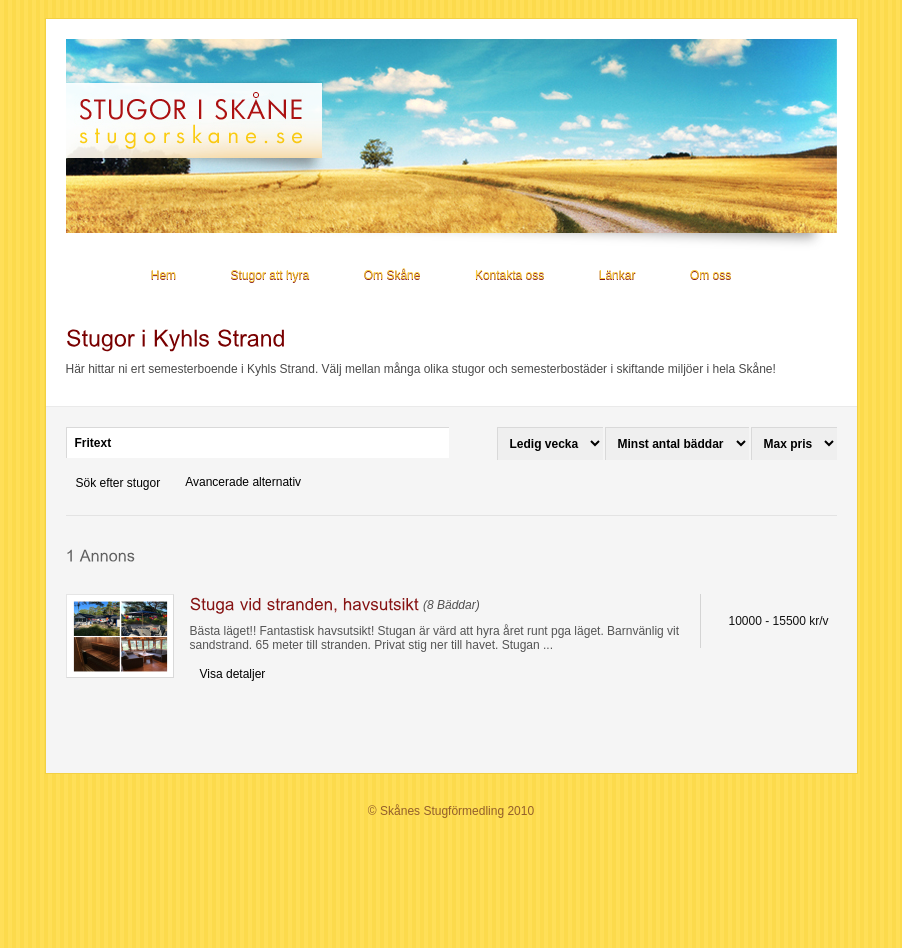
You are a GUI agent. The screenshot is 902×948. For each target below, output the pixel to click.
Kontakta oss (509, 275)
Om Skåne (392, 275)
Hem (163, 275)
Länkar (617, 275)
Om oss (710, 275)
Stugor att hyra (270, 275)
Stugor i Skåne (203, 120)
